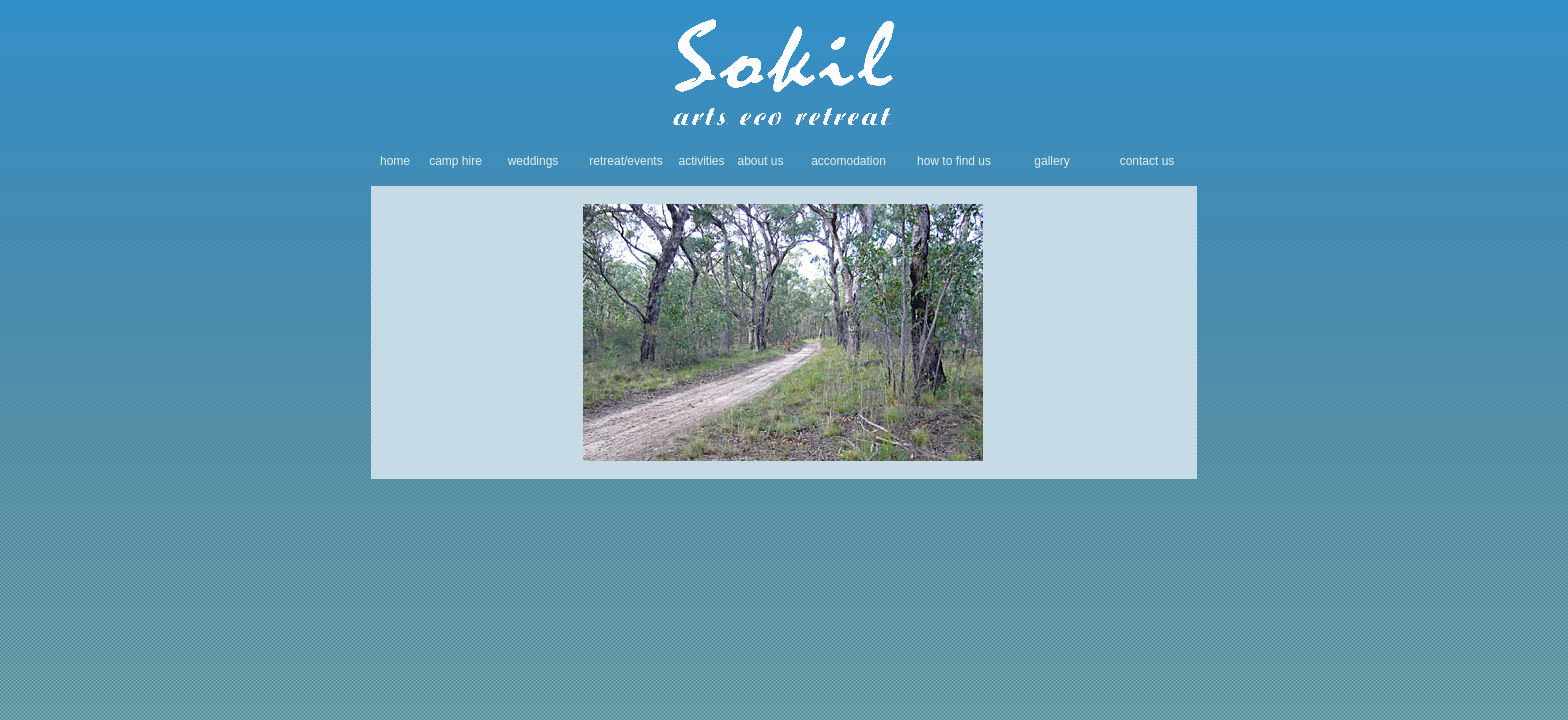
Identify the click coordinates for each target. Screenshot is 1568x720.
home (395, 161)
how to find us (954, 161)
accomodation (848, 161)
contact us (1147, 161)
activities (701, 161)
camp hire (455, 161)
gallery (1051, 161)
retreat (606, 161)
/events (643, 161)
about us (760, 161)
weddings (533, 161)
